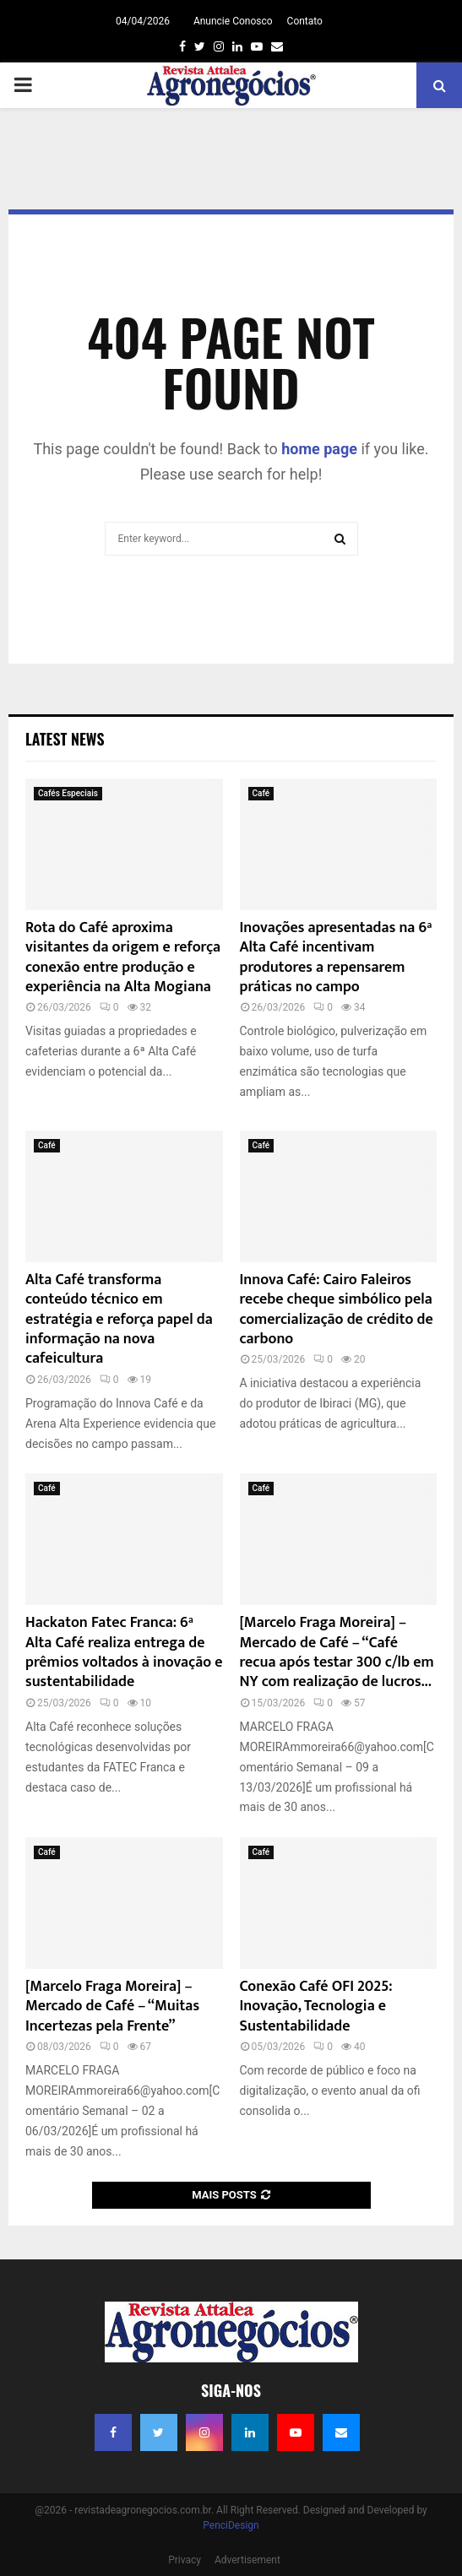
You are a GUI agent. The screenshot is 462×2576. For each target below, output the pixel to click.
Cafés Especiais (68, 793)
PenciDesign (230, 2525)
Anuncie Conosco (233, 21)
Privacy (184, 2560)
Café (261, 793)
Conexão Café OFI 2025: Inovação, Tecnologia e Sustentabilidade (316, 2006)
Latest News (64, 739)
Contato (305, 21)
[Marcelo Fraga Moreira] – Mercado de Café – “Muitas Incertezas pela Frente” (112, 2006)
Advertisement (247, 2560)
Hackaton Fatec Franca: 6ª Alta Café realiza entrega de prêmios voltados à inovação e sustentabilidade (123, 1652)
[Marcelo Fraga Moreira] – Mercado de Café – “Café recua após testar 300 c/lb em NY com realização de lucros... (337, 1652)
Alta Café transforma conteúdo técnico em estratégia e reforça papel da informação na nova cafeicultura (119, 1319)
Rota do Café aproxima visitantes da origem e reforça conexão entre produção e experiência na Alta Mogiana (122, 957)
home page (319, 449)
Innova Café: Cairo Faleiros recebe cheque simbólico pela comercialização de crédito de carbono (336, 1309)
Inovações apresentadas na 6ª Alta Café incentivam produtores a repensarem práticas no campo (336, 957)
